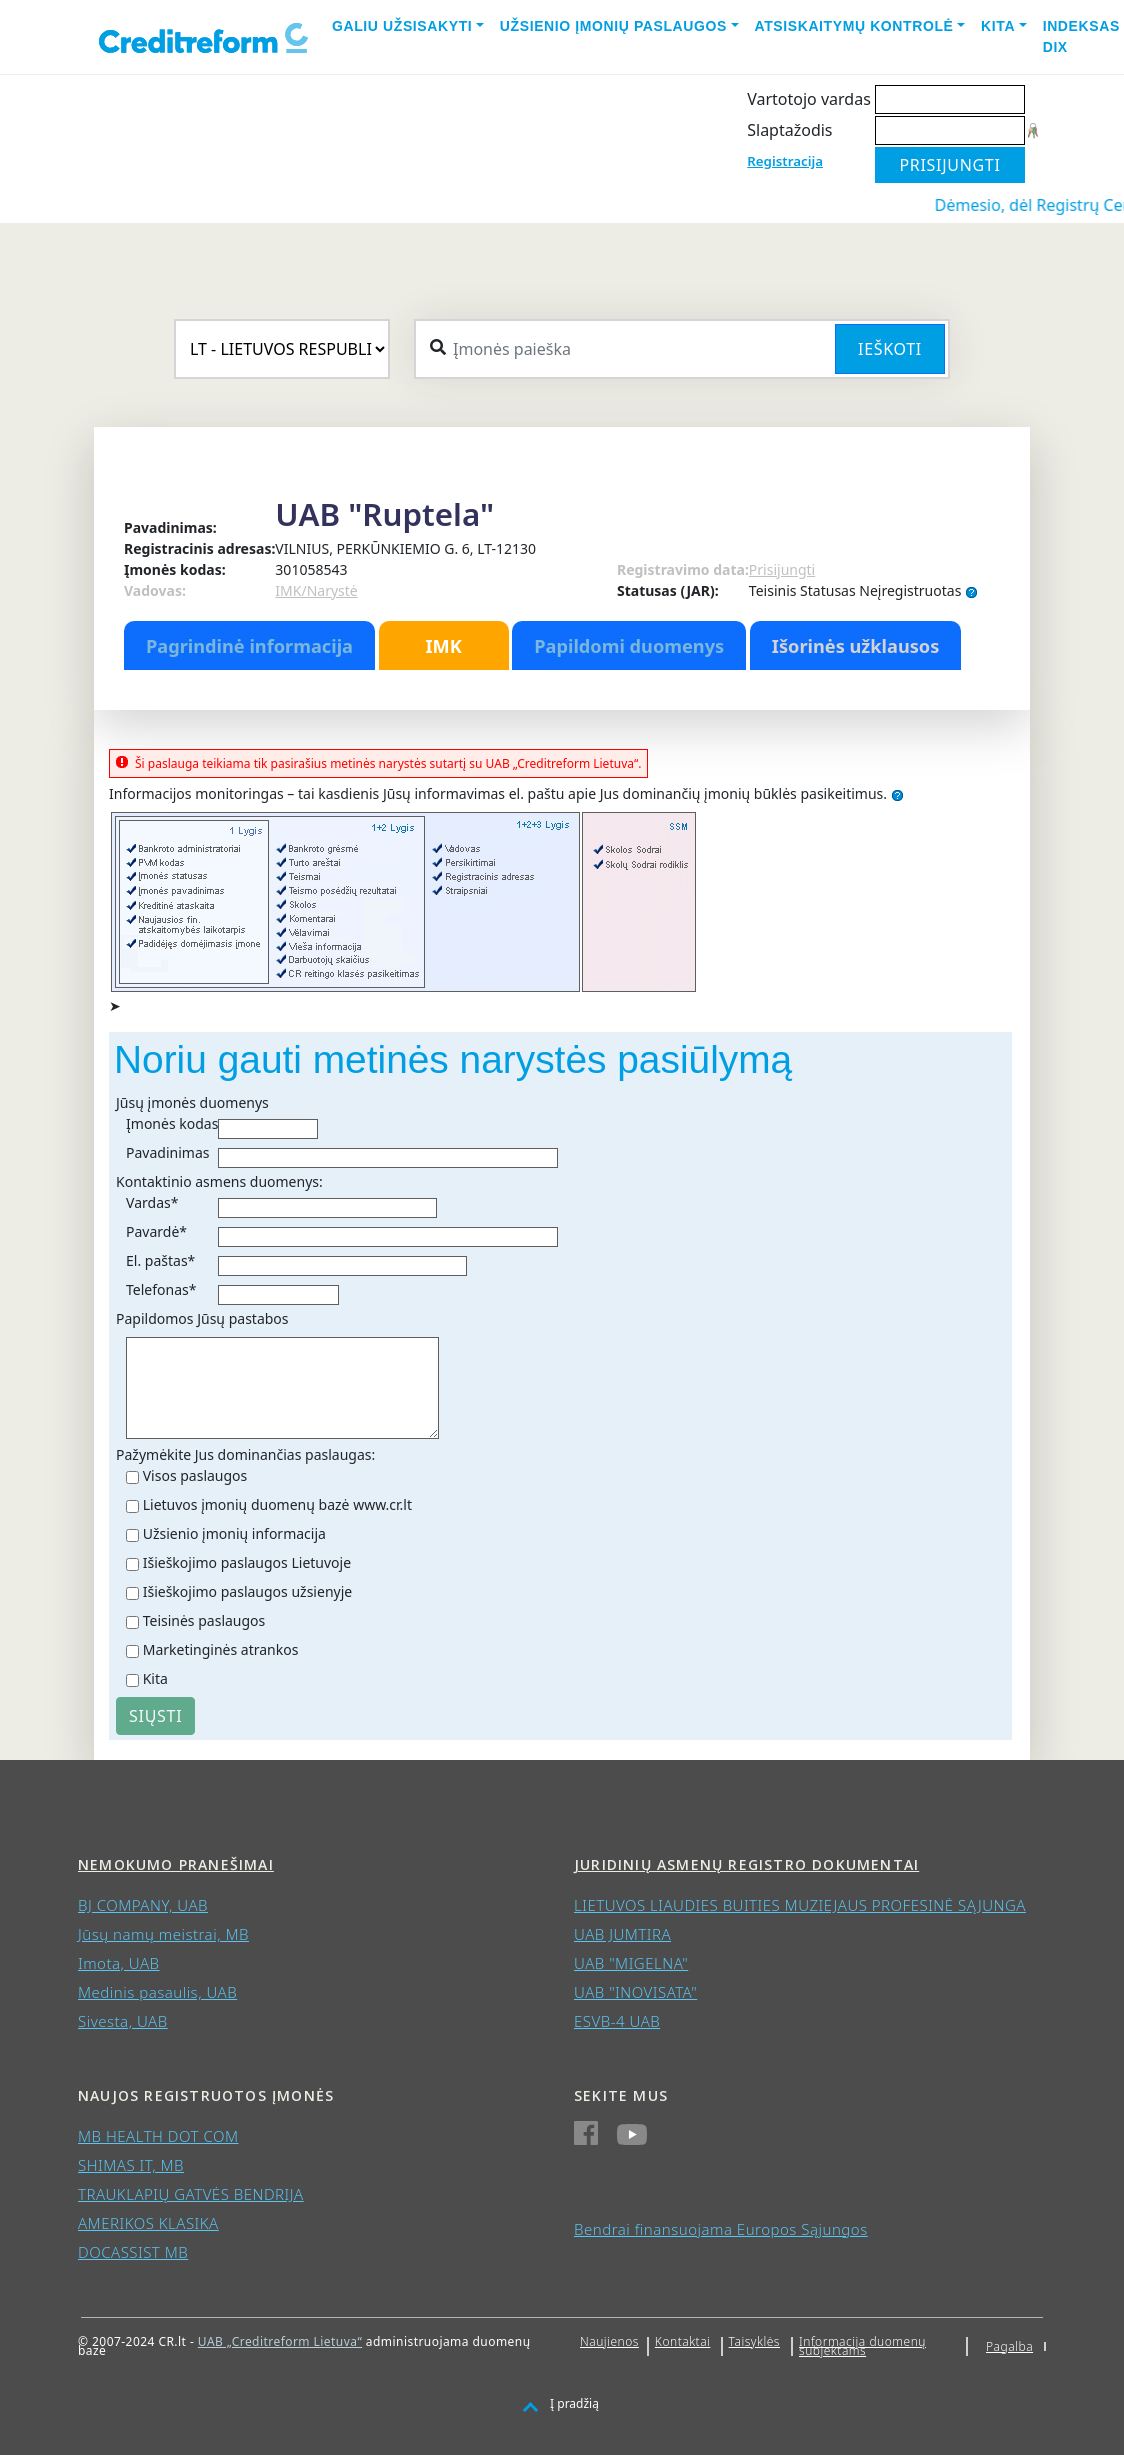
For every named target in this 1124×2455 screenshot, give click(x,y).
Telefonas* (161, 1289)
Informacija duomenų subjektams (862, 2346)
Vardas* (152, 1202)
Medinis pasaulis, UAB (157, 1992)
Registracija (785, 161)
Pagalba (1009, 2346)
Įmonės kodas (172, 1123)
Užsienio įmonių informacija (234, 1533)
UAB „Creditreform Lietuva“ (280, 2341)
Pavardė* (156, 1231)
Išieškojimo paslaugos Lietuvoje (247, 1562)
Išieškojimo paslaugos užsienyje (248, 1591)
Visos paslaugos (195, 1475)
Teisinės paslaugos (204, 1620)
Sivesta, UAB (123, 2021)
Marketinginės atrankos (221, 1649)
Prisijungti (782, 569)
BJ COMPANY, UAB (143, 1905)
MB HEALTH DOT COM (158, 2136)
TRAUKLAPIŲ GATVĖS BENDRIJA (191, 2194)
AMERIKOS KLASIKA (148, 2223)
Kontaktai (683, 2341)
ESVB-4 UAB (617, 2021)
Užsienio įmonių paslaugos (613, 26)
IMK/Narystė (316, 590)
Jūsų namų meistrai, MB (163, 1934)
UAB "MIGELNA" (631, 1963)
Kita (998, 26)
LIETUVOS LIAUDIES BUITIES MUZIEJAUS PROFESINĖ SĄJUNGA (800, 1905)
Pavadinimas (167, 1152)
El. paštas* (160, 1260)
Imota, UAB (119, 1963)
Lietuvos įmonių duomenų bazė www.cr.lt (277, 1504)
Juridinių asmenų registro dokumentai (746, 1864)
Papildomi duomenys (629, 646)
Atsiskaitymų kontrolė (854, 26)
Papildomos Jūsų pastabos (202, 1318)
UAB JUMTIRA (622, 1934)
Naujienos (609, 2341)
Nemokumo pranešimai (176, 1864)
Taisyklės (754, 2341)
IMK (443, 646)
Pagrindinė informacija (249, 646)
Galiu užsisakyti (402, 26)
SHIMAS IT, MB (131, 2165)
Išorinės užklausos (856, 646)
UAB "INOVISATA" (635, 1992)
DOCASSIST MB (133, 2252)
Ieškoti (890, 349)
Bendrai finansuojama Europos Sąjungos (721, 2229)
